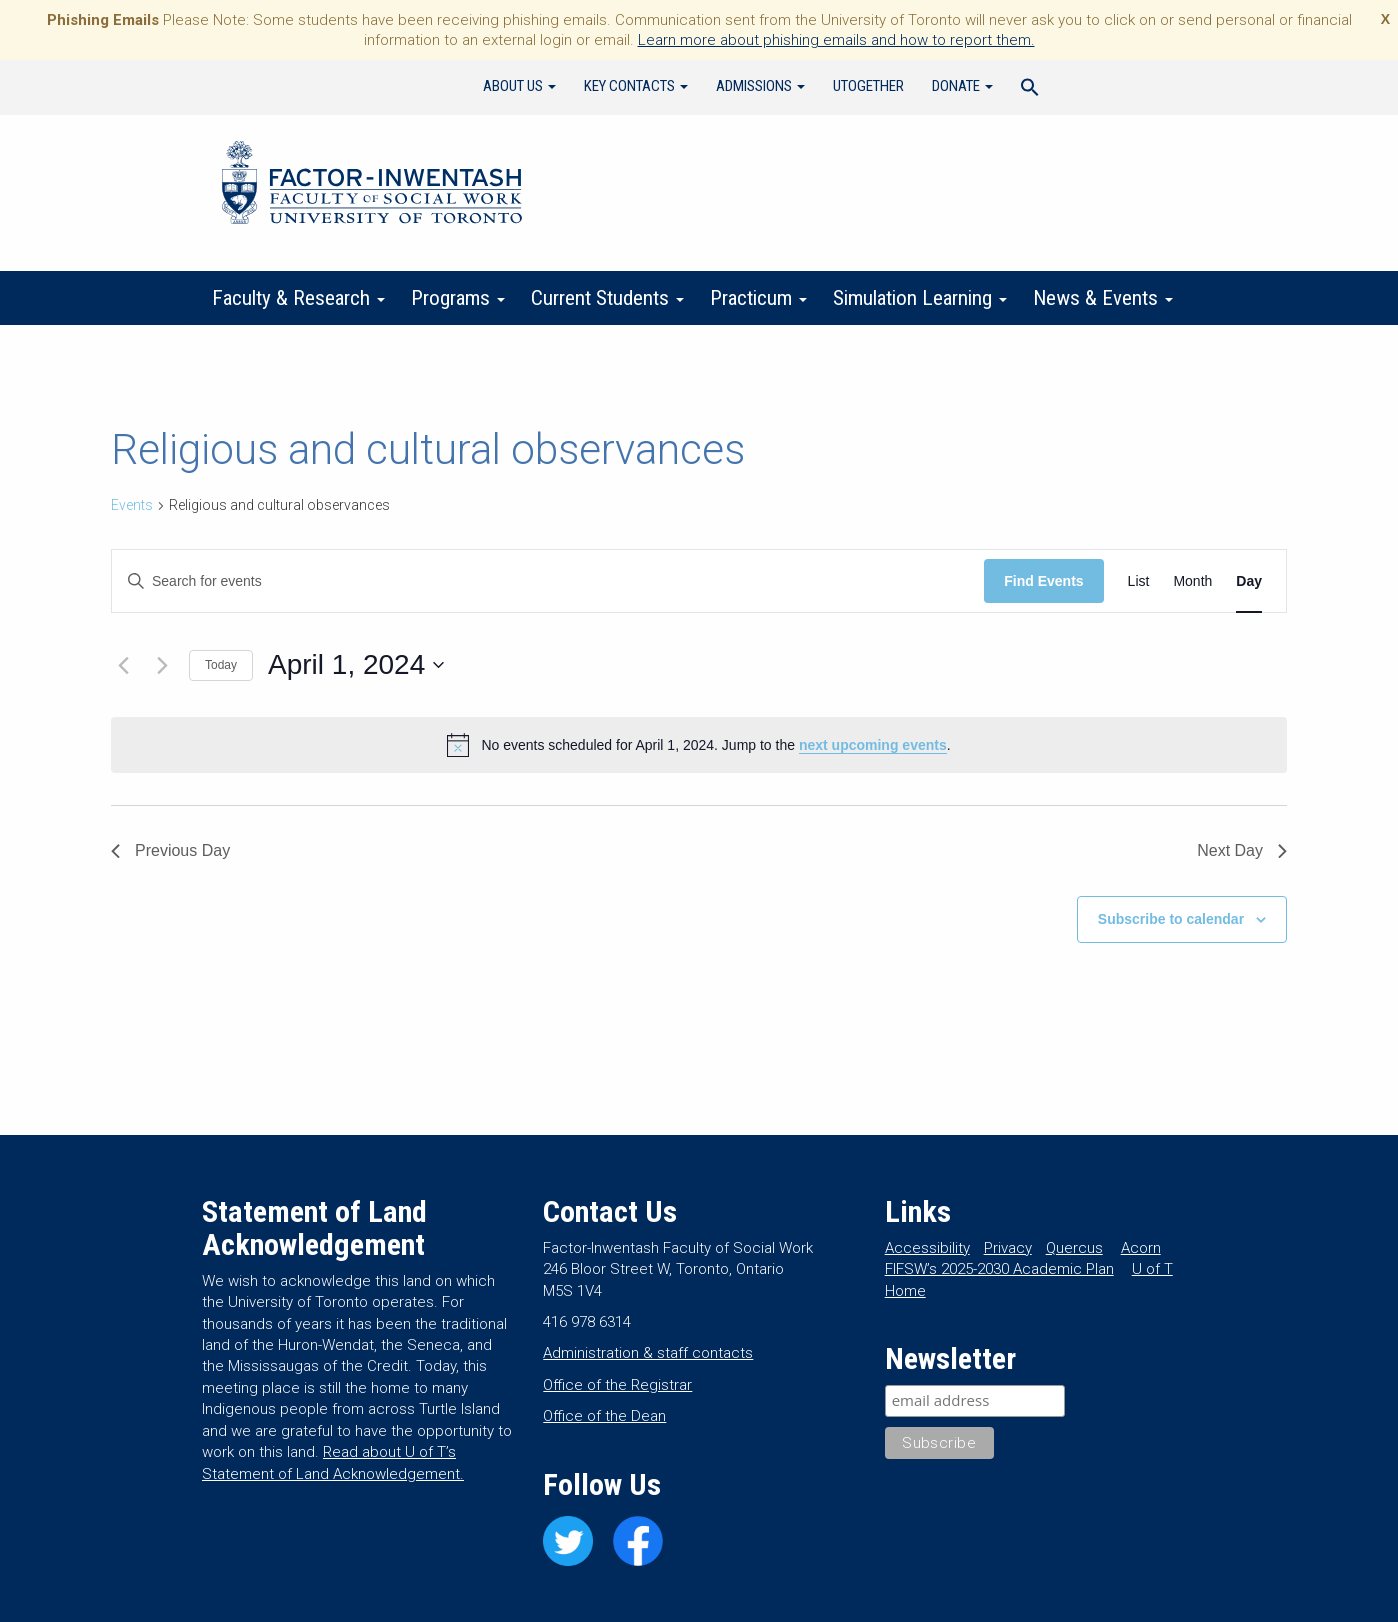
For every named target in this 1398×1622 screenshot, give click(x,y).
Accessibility (927, 1248)
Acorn (1141, 1248)
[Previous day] (123, 665)
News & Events (1103, 298)
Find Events (1043, 581)
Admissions (760, 86)
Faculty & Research (298, 298)
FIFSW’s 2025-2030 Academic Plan (999, 1269)
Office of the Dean (604, 1416)
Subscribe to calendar (1171, 919)
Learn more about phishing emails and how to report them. (836, 40)
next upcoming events (873, 745)
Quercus (1074, 1248)
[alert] (699, 745)
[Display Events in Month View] (1192, 581)
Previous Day (170, 850)
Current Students (607, 298)
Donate (962, 86)
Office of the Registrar (617, 1385)
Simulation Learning (920, 298)
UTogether (868, 86)
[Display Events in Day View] (1249, 581)
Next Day (1242, 850)
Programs (458, 298)
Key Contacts (636, 86)
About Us (519, 86)
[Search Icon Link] (1030, 90)
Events (132, 505)
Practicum (758, 298)
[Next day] (162, 665)
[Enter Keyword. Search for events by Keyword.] (548, 581)
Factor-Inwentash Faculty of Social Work (372, 186)
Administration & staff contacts (648, 1353)
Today (221, 665)
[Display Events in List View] (1139, 581)
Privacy (1008, 1248)
